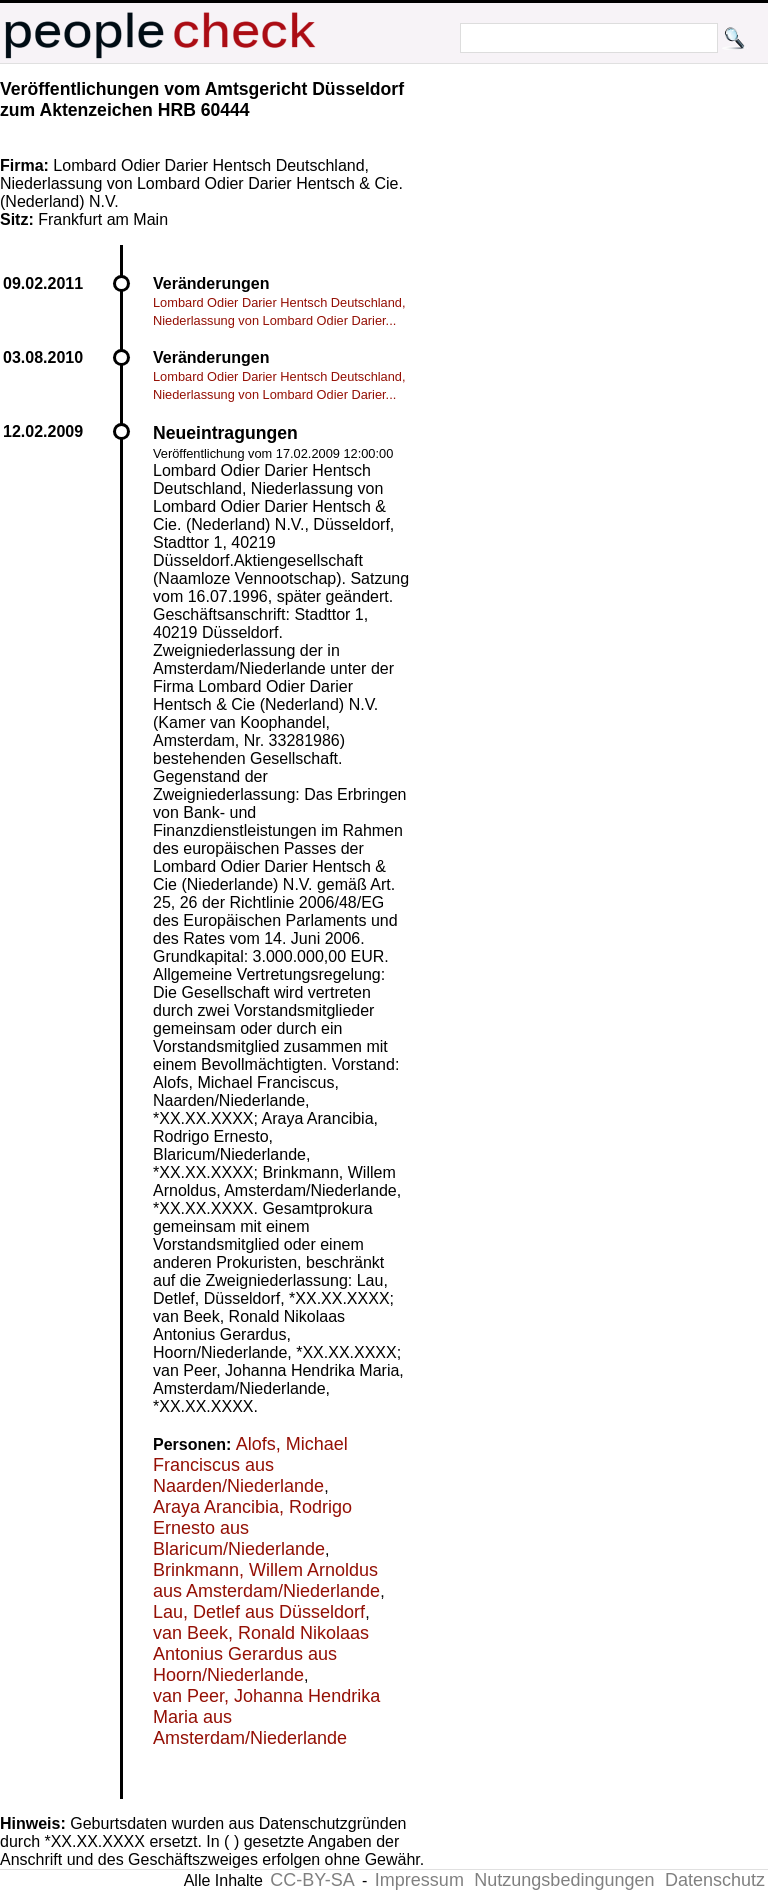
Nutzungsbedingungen (564, 1880)
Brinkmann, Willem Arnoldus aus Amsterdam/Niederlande (266, 1580)
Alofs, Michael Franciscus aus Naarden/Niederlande (250, 1465)
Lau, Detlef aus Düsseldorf (259, 1612)
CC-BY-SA (312, 1880)
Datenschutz (715, 1880)
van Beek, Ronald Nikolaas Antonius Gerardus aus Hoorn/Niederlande (261, 1654)
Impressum (419, 1880)
